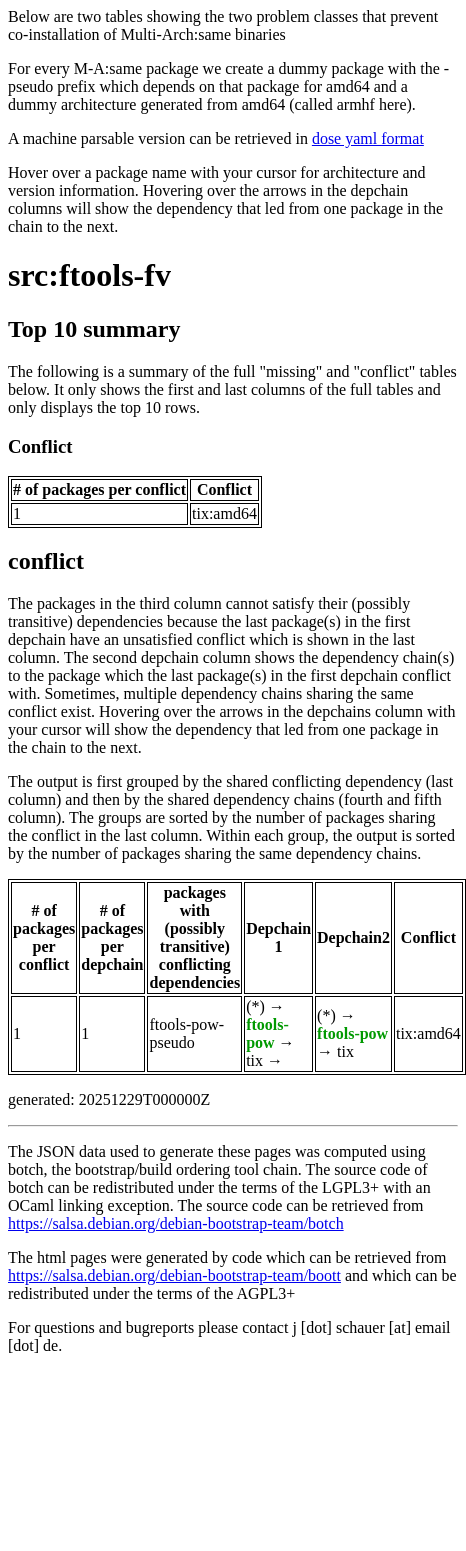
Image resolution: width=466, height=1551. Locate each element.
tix (254, 1060)
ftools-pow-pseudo (186, 1033)
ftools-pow (267, 1033)
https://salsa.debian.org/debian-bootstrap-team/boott (174, 1275)
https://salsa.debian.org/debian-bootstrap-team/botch (176, 1223)
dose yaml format (368, 138)
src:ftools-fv (89, 275)
